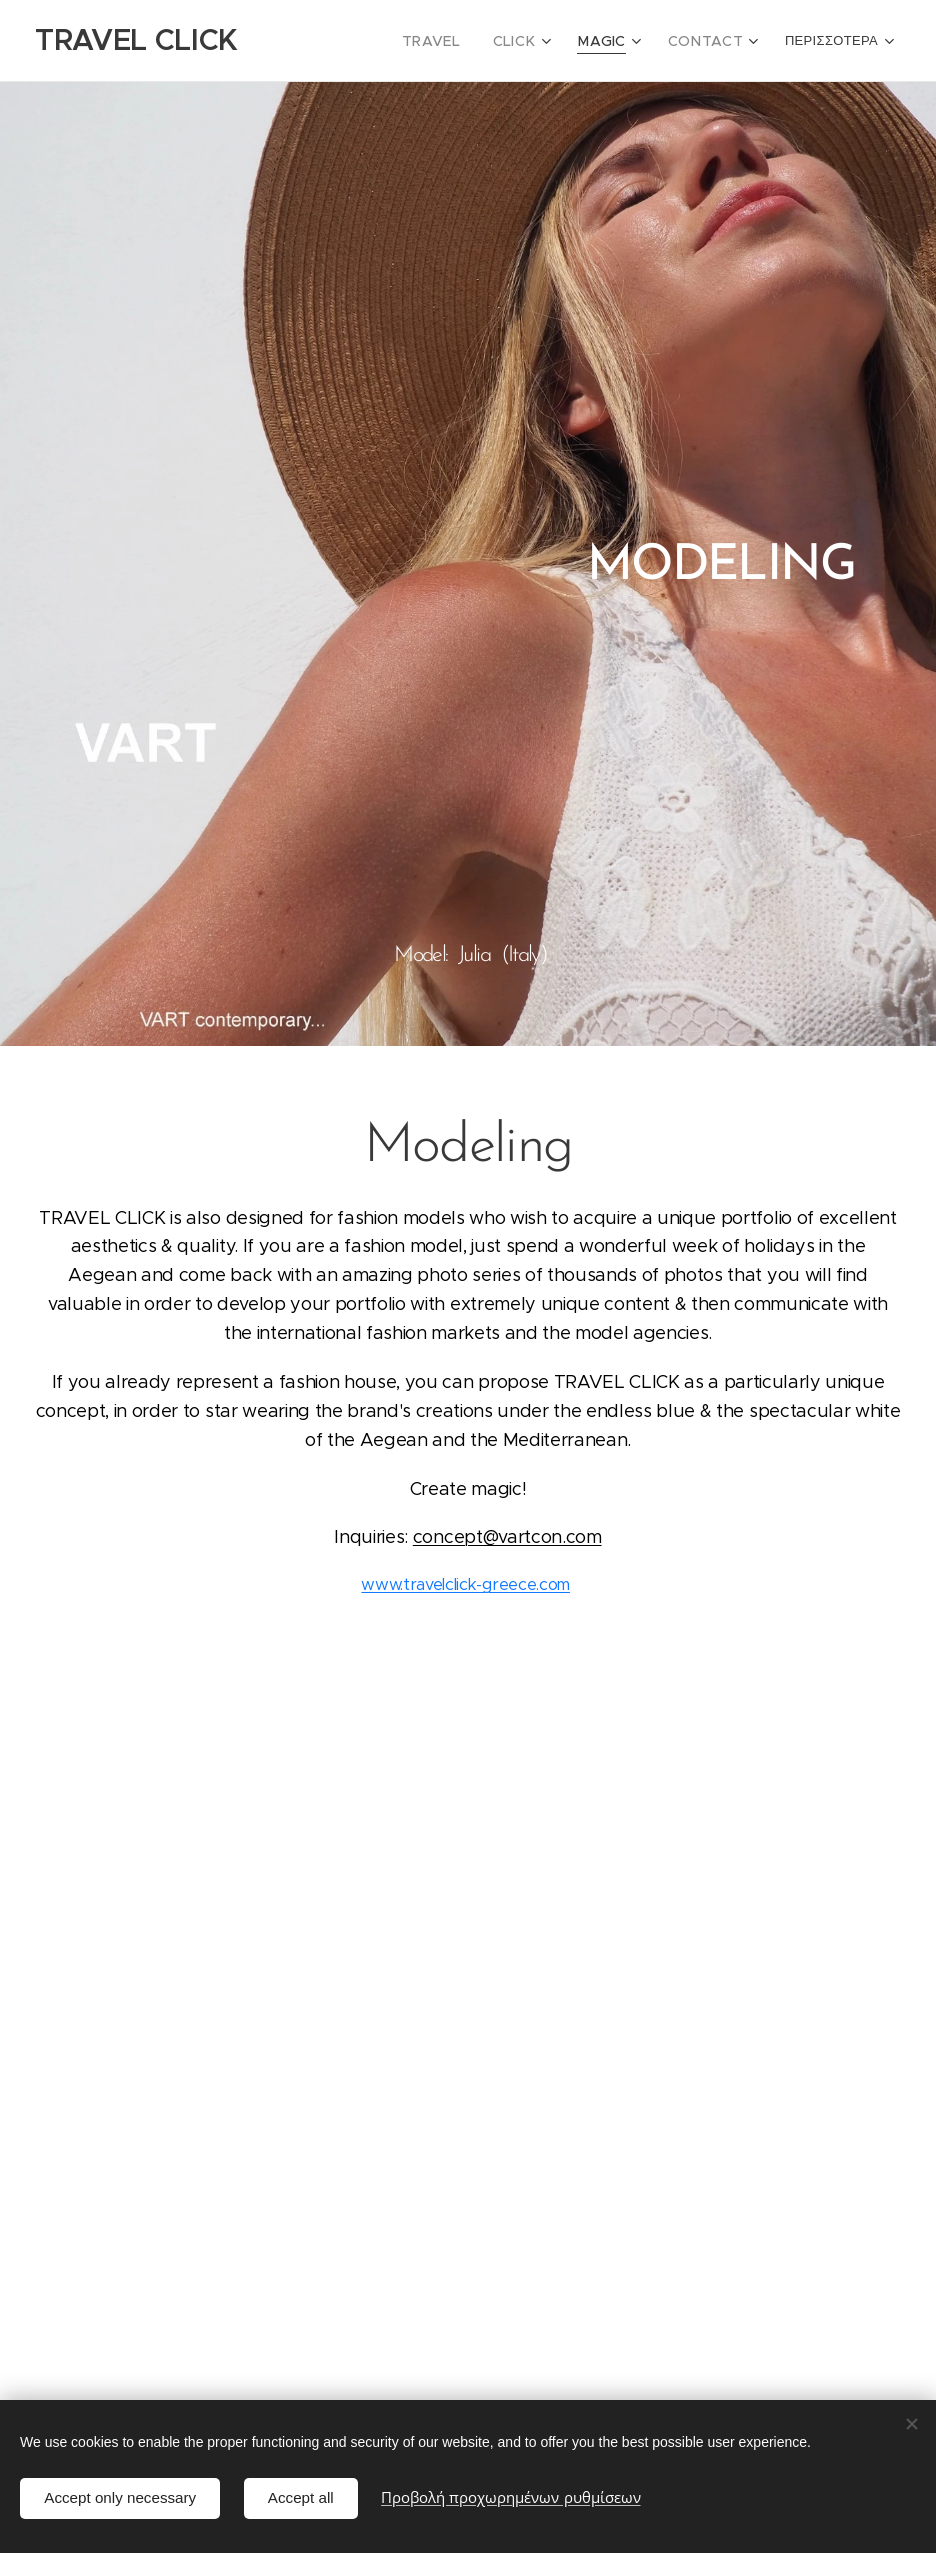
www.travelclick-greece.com (465, 1584)
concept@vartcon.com (507, 1537)
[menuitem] (476, 41)
